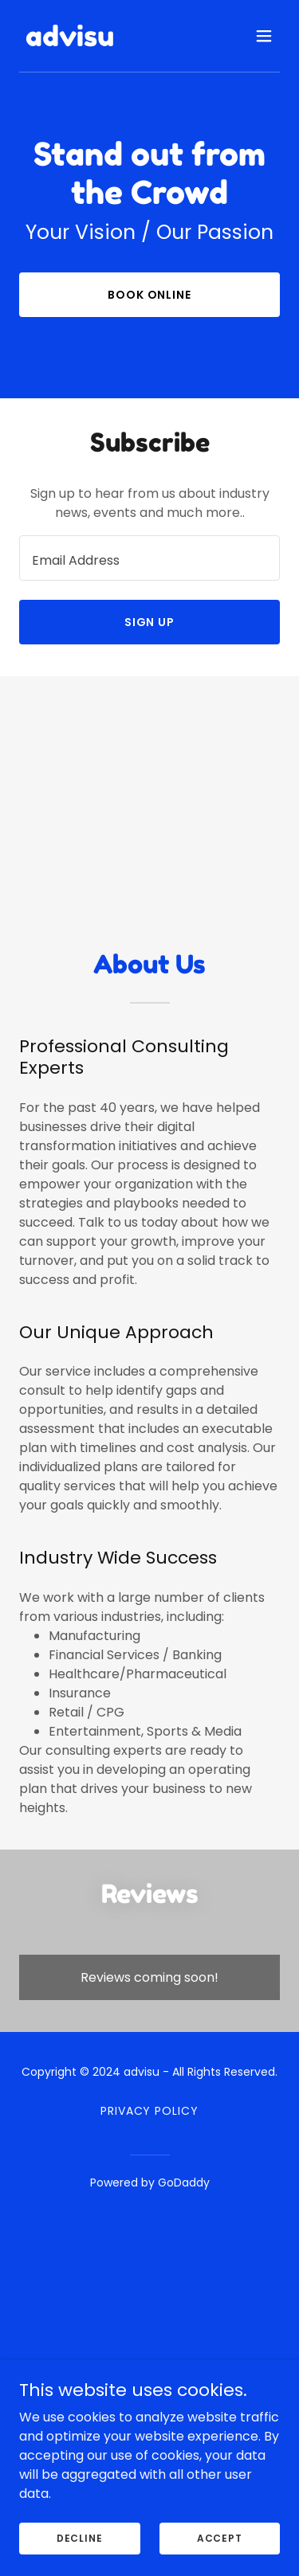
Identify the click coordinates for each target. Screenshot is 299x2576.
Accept (219, 2537)
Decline (80, 2537)
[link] (70, 42)
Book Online (150, 295)
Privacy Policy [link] (149, 2111)
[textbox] (149, 558)
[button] (264, 36)
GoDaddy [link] (184, 2182)
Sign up (149, 622)
